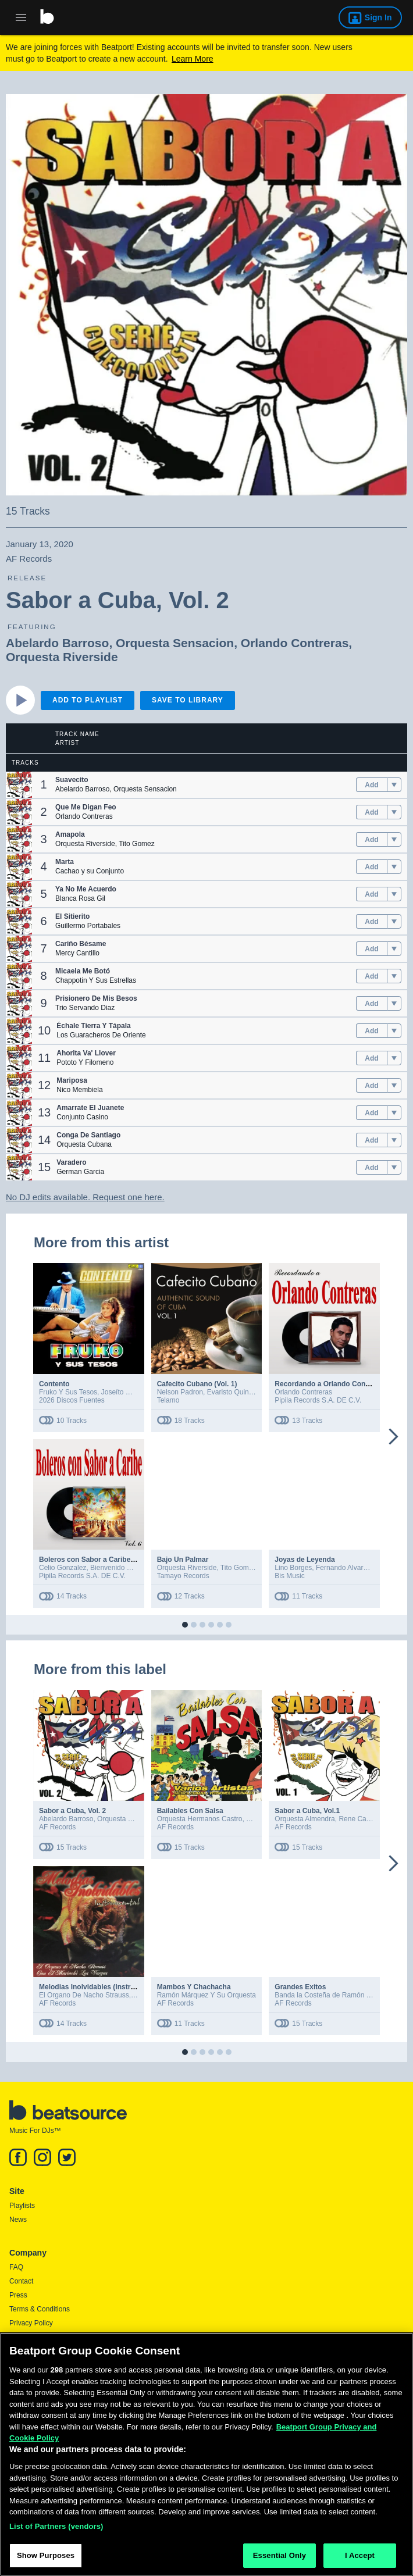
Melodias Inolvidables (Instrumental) (99, 1987)
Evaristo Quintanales (239, 1392)
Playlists (22, 2206)
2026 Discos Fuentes (72, 1400)
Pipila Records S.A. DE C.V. (318, 1400)
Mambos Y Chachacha (194, 1987)
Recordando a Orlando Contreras (329, 1384)
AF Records (57, 1827)
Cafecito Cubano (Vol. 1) (197, 1384)
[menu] (394, 785)
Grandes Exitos (300, 1987)
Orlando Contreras (295, 643)
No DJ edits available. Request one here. (85, 1197)
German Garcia (80, 1172)
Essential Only (279, 2560)
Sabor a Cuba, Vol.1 (307, 1811)
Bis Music (289, 1576)
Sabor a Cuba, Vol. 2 (72, 1811)
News (18, 2219)
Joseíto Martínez (127, 1392)
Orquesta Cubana (84, 1144)
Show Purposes (45, 2560)
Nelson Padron (180, 1392)
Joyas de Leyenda (304, 1559)
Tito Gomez (137, 844)
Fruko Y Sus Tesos (68, 1392)
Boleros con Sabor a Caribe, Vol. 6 (95, 1559)
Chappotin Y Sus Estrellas (95, 980)
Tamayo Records (183, 1576)
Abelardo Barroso (57, 643)
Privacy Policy (31, 2323)
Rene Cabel (357, 1819)
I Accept (360, 2560)
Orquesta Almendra (304, 1819)
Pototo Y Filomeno (84, 1062)
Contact (21, 2281)
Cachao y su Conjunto (89, 871)
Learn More (192, 58)
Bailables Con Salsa (190, 1811)
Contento (54, 1384)
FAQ (16, 2267)
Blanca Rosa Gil (80, 898)
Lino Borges (293, 1568)
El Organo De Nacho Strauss (84, 1995)
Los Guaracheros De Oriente (100, 1035)
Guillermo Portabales (87, 926)
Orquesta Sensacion (175, 643)
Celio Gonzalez (62, 1568)
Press (18, 2295)
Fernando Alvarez (343, 1568)
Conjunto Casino (82, 1117)
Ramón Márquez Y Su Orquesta (206, 1995)
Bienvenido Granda (120, 1568)
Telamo (168, 1400)
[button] (19, 785)
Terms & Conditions (39, 2309)
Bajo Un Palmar (183, 1559)
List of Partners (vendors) (56, 2531)
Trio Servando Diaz (85, 1008)
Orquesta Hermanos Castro (200, 1819)
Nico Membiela (79, 1090)
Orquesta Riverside (62, 656)
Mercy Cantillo (77, 953)
